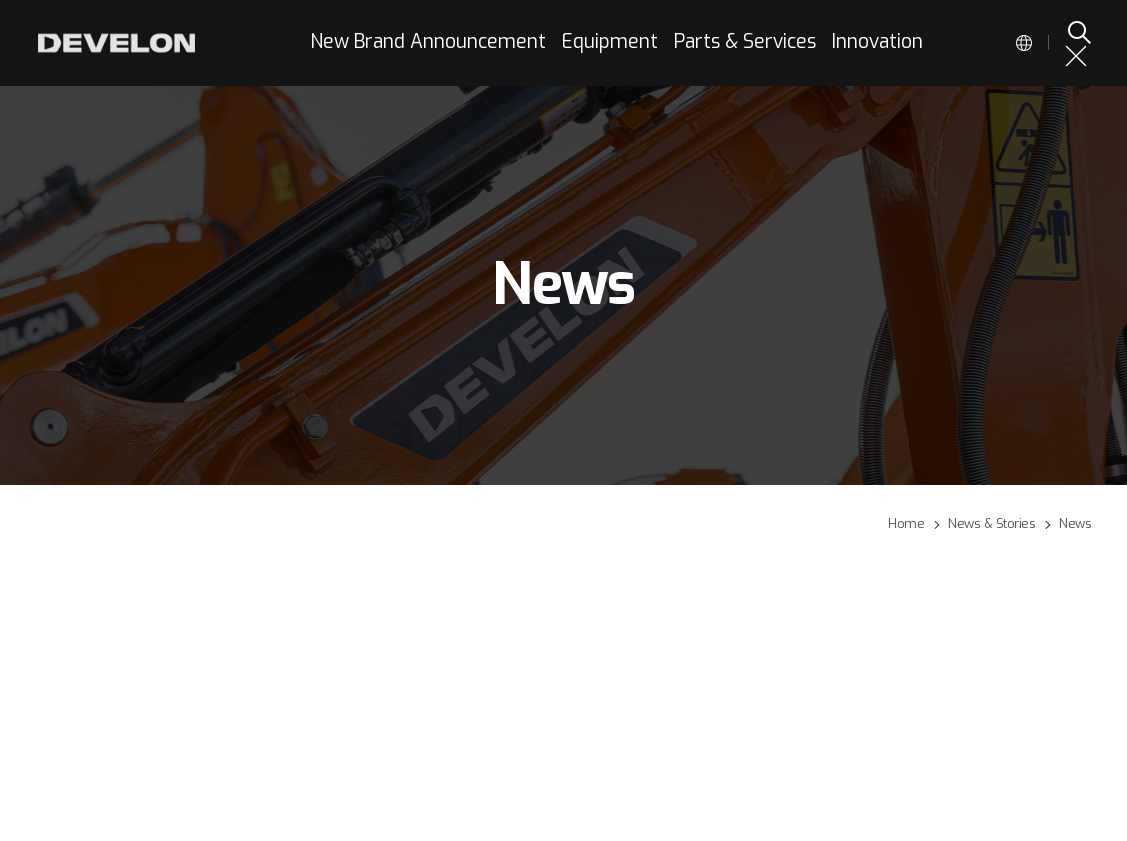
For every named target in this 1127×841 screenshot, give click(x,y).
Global (1024, 43)
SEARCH (1078, 32)
